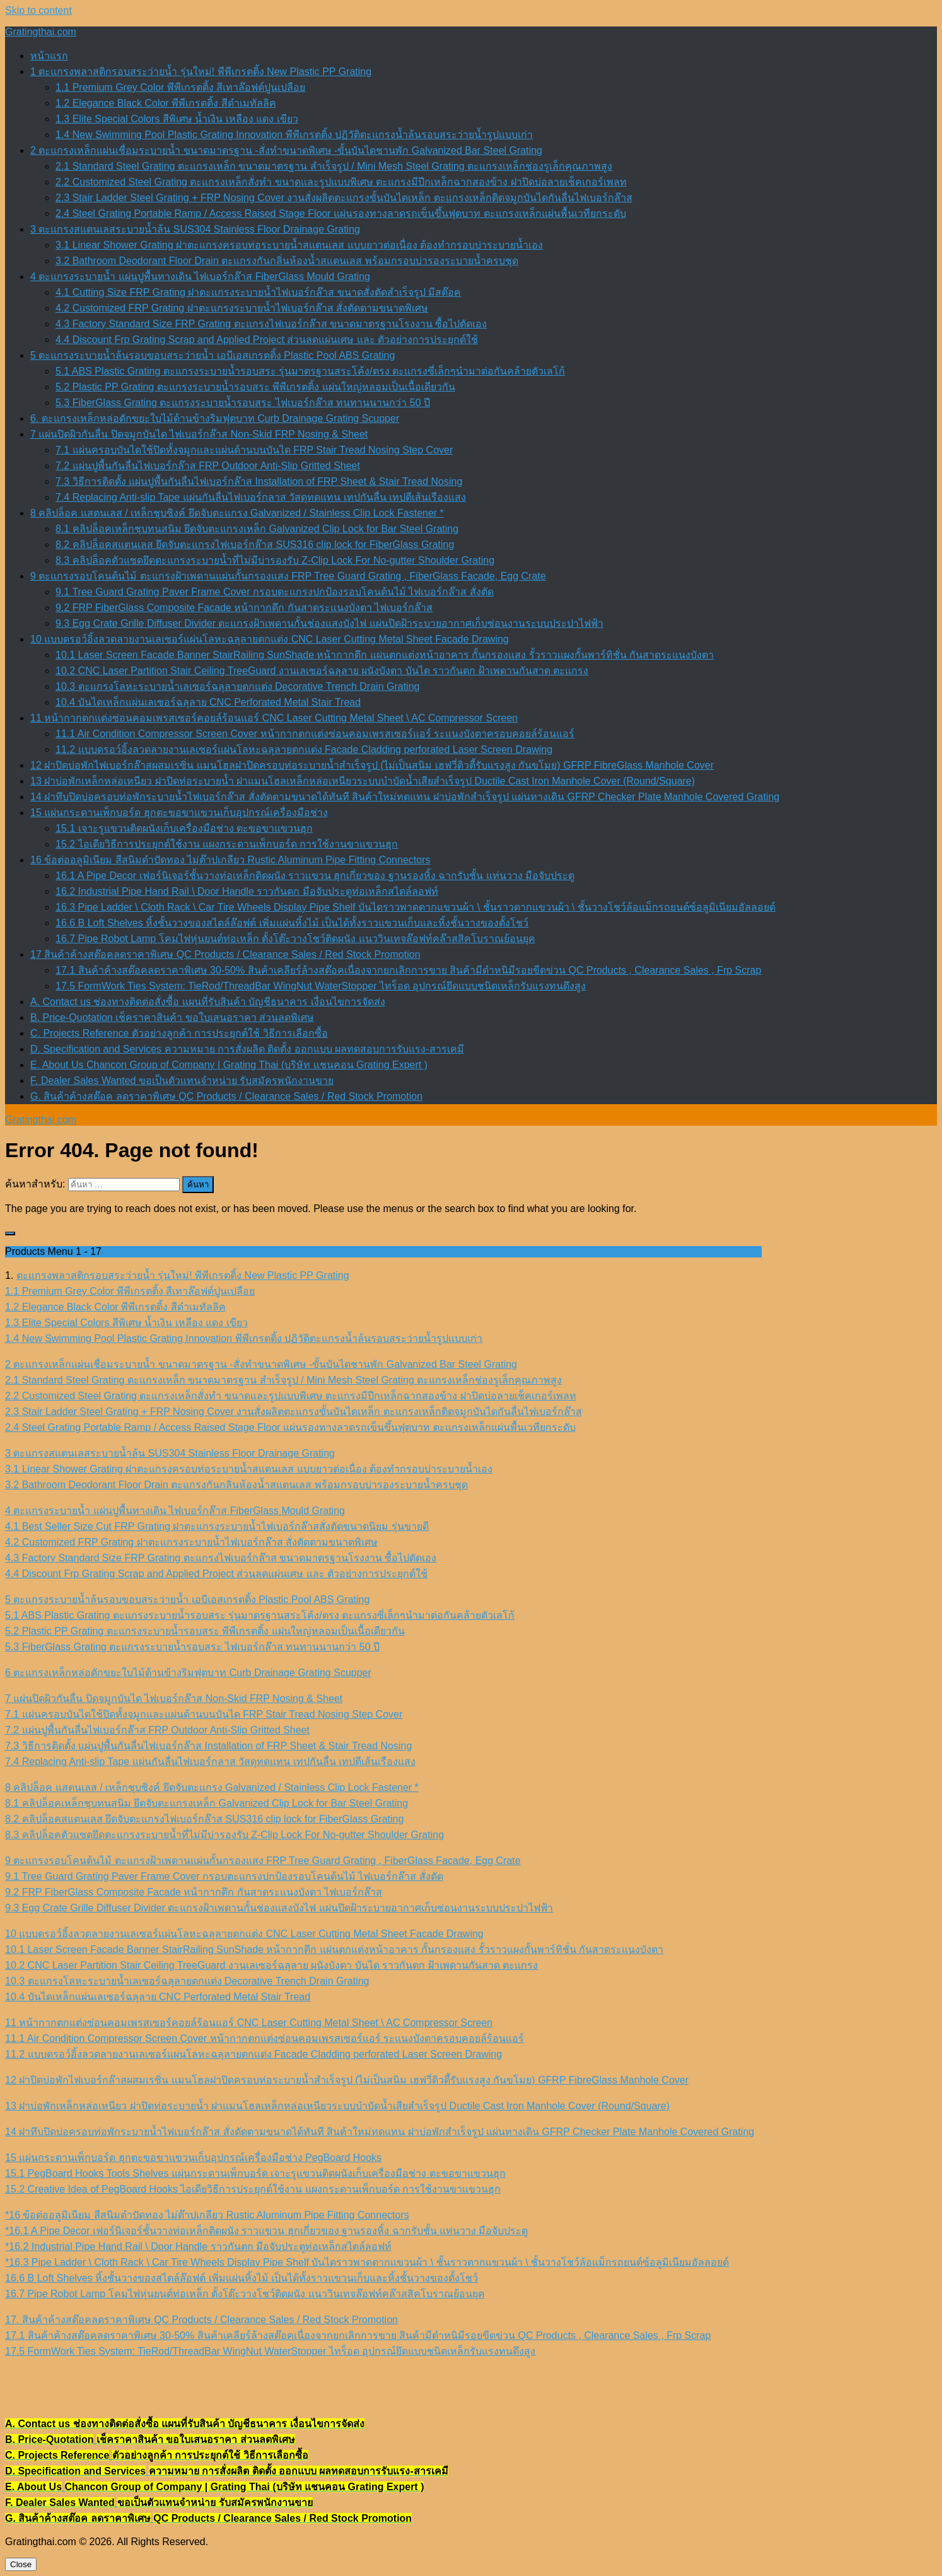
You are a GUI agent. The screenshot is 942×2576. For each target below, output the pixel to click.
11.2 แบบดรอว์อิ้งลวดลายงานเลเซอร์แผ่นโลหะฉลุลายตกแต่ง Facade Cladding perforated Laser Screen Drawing (303, 749)
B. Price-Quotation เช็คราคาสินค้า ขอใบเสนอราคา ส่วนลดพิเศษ (172, 1017)
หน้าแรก (49, 55)
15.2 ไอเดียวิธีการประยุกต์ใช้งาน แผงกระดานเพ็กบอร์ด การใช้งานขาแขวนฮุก (226, 844)
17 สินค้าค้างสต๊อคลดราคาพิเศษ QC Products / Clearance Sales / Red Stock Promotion (225, 954)
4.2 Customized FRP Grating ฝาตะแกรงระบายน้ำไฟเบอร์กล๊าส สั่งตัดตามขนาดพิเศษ (241, 308)
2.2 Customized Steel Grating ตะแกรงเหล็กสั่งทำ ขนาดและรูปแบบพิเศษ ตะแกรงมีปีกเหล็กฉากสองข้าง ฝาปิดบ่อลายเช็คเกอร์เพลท (341, 182)
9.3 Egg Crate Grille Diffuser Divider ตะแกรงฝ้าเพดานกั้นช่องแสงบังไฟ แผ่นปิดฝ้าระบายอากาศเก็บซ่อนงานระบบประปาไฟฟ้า (329, 623)
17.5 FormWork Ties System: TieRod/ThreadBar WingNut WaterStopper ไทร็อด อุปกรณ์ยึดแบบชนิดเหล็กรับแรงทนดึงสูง (320, 986)
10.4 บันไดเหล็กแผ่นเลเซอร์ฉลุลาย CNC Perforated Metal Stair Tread (208, 702)
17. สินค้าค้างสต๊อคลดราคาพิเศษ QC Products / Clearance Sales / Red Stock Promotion (201, 2319)
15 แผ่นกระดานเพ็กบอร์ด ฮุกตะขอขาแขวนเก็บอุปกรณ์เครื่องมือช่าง (179, 812)
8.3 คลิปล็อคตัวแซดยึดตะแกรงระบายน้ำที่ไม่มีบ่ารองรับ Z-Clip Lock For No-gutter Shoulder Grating (274, 560)
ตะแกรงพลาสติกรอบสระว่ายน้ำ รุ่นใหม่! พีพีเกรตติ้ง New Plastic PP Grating (182, 1275)
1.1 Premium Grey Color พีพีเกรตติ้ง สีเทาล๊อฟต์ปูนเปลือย (180, 87)
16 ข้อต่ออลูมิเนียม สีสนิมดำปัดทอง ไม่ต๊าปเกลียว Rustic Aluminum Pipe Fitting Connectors (230, 859)
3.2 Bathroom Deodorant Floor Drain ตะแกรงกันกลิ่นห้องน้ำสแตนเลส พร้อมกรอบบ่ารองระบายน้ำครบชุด (286, 260)
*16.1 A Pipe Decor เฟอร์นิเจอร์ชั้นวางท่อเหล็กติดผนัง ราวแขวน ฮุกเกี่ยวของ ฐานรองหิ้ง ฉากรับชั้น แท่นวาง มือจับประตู (266, 2230)
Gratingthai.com (40, 31)
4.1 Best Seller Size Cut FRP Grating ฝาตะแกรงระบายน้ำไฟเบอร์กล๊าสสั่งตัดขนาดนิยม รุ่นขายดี (217, 1526)
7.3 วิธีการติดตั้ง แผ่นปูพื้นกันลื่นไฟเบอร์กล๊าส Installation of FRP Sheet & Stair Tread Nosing (258, 481)
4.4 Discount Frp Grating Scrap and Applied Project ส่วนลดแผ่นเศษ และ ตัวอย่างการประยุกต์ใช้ (266, 339)
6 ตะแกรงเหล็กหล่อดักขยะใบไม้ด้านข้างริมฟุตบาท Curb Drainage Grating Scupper (188, 1672)
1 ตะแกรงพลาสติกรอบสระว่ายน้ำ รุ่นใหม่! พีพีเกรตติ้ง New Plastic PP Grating (200, 71)
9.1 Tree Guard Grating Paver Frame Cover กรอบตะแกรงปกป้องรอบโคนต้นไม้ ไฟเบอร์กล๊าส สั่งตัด (274, 591)
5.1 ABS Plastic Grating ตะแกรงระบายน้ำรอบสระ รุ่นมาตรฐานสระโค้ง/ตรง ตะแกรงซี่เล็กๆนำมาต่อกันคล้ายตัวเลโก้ (310, 371)
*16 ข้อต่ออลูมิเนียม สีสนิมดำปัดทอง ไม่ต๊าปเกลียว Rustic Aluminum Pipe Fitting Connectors (207, 2215)
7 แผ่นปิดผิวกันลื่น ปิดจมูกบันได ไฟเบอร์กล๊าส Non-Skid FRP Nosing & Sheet (199, 434)
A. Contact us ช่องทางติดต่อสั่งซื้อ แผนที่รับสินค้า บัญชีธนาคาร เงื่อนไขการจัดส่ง (207, 1001)
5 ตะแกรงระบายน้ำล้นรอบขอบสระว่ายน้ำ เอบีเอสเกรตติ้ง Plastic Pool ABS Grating (212, 355)
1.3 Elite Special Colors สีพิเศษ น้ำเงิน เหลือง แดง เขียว (176, 119)
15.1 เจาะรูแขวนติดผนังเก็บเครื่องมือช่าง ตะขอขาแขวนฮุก (184, 828)
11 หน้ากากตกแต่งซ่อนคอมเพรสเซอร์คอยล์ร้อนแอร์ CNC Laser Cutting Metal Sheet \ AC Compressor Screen (274, 718)
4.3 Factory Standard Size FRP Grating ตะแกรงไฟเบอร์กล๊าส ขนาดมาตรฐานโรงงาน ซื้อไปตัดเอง (271, 323)
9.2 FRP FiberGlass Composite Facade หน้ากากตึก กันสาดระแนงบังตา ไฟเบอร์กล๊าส (244, 607)
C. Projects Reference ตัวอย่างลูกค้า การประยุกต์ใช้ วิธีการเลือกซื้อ (179, 1033)
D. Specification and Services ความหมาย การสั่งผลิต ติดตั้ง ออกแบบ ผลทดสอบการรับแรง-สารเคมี (247, 1049)
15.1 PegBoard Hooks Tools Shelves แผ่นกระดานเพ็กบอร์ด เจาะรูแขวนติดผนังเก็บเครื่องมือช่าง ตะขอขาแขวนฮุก (255, 2173)
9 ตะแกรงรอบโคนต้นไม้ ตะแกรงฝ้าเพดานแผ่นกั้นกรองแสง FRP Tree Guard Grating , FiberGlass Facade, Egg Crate (288, 576)
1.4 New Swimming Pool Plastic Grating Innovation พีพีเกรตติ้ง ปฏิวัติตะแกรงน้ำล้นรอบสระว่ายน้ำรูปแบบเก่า (294, 134)
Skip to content (38, 10)
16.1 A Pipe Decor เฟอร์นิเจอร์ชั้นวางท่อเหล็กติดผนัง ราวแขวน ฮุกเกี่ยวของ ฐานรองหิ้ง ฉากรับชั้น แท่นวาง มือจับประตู (314, 875)
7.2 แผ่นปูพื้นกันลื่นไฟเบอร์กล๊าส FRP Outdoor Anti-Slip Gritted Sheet (207, 465)
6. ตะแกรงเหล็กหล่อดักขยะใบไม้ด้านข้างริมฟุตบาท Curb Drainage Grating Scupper (214, 418)
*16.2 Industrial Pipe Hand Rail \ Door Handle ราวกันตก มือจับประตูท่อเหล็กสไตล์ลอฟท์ (198, 2246)
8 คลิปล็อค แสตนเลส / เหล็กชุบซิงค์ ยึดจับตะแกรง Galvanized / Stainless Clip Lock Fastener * (237, 513)
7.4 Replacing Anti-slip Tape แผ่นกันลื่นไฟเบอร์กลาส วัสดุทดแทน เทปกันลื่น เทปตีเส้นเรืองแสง (260, 497)
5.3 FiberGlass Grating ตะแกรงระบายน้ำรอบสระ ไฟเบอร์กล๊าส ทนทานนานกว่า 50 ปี (242, 402)
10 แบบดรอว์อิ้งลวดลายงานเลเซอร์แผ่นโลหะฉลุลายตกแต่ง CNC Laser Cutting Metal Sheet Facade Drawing (269, 639)
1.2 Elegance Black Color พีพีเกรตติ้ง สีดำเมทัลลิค (165, 103)
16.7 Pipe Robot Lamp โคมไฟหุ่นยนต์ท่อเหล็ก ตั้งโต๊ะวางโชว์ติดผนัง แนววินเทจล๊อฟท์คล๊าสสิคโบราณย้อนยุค (295, 938)
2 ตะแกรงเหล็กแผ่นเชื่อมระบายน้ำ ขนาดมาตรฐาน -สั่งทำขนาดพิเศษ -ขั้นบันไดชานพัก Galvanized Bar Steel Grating (286, 150)
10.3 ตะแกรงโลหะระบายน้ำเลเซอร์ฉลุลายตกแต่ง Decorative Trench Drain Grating (237, 686)
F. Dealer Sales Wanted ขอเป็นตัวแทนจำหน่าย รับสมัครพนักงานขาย (182, 1080)
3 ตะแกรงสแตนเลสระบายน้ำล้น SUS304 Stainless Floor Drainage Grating (195, 229)
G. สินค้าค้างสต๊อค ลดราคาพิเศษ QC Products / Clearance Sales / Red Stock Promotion (226, 1096)
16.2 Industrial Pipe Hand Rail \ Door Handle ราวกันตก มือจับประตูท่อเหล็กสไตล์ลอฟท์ (246, 891)
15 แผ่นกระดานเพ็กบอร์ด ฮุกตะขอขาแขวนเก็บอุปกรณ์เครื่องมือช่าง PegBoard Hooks (193, 2157)
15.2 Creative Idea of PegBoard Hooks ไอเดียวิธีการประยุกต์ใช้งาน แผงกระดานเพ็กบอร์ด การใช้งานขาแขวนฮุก (253, 2189)
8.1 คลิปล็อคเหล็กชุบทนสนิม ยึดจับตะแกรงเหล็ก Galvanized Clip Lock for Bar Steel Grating (256, 528)
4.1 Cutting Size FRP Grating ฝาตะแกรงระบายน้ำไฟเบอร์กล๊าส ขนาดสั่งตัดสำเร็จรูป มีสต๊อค (258, 292)
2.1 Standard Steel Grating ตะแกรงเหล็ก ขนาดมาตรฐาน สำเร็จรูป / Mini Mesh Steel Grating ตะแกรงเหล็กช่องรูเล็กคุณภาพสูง (333, 166)
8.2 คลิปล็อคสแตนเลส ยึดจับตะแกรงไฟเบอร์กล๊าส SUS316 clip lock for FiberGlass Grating (254, 544)
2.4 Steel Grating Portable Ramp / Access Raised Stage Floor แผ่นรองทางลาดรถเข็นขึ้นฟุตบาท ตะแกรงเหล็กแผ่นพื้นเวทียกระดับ (340, 213)
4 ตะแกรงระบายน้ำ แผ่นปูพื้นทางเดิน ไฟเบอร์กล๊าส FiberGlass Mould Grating (200, 276)
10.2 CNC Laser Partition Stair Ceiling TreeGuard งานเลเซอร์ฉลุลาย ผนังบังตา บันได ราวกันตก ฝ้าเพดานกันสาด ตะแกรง (321, 670)
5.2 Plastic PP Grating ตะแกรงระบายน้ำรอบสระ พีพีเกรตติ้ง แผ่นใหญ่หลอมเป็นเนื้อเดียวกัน (255, 387)
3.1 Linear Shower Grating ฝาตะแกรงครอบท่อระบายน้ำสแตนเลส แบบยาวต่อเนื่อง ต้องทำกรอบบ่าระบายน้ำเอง (299, 245)
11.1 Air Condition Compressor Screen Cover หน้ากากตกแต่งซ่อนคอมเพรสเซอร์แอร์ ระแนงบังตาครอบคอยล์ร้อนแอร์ (314, 733)
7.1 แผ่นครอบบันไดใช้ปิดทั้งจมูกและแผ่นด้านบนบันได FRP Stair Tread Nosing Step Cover (254, 450)
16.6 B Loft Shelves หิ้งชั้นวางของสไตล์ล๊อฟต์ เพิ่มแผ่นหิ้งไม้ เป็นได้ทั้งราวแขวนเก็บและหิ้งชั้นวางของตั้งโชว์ (291, 923)
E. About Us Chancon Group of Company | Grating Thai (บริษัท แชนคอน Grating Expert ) (228, 1064)
